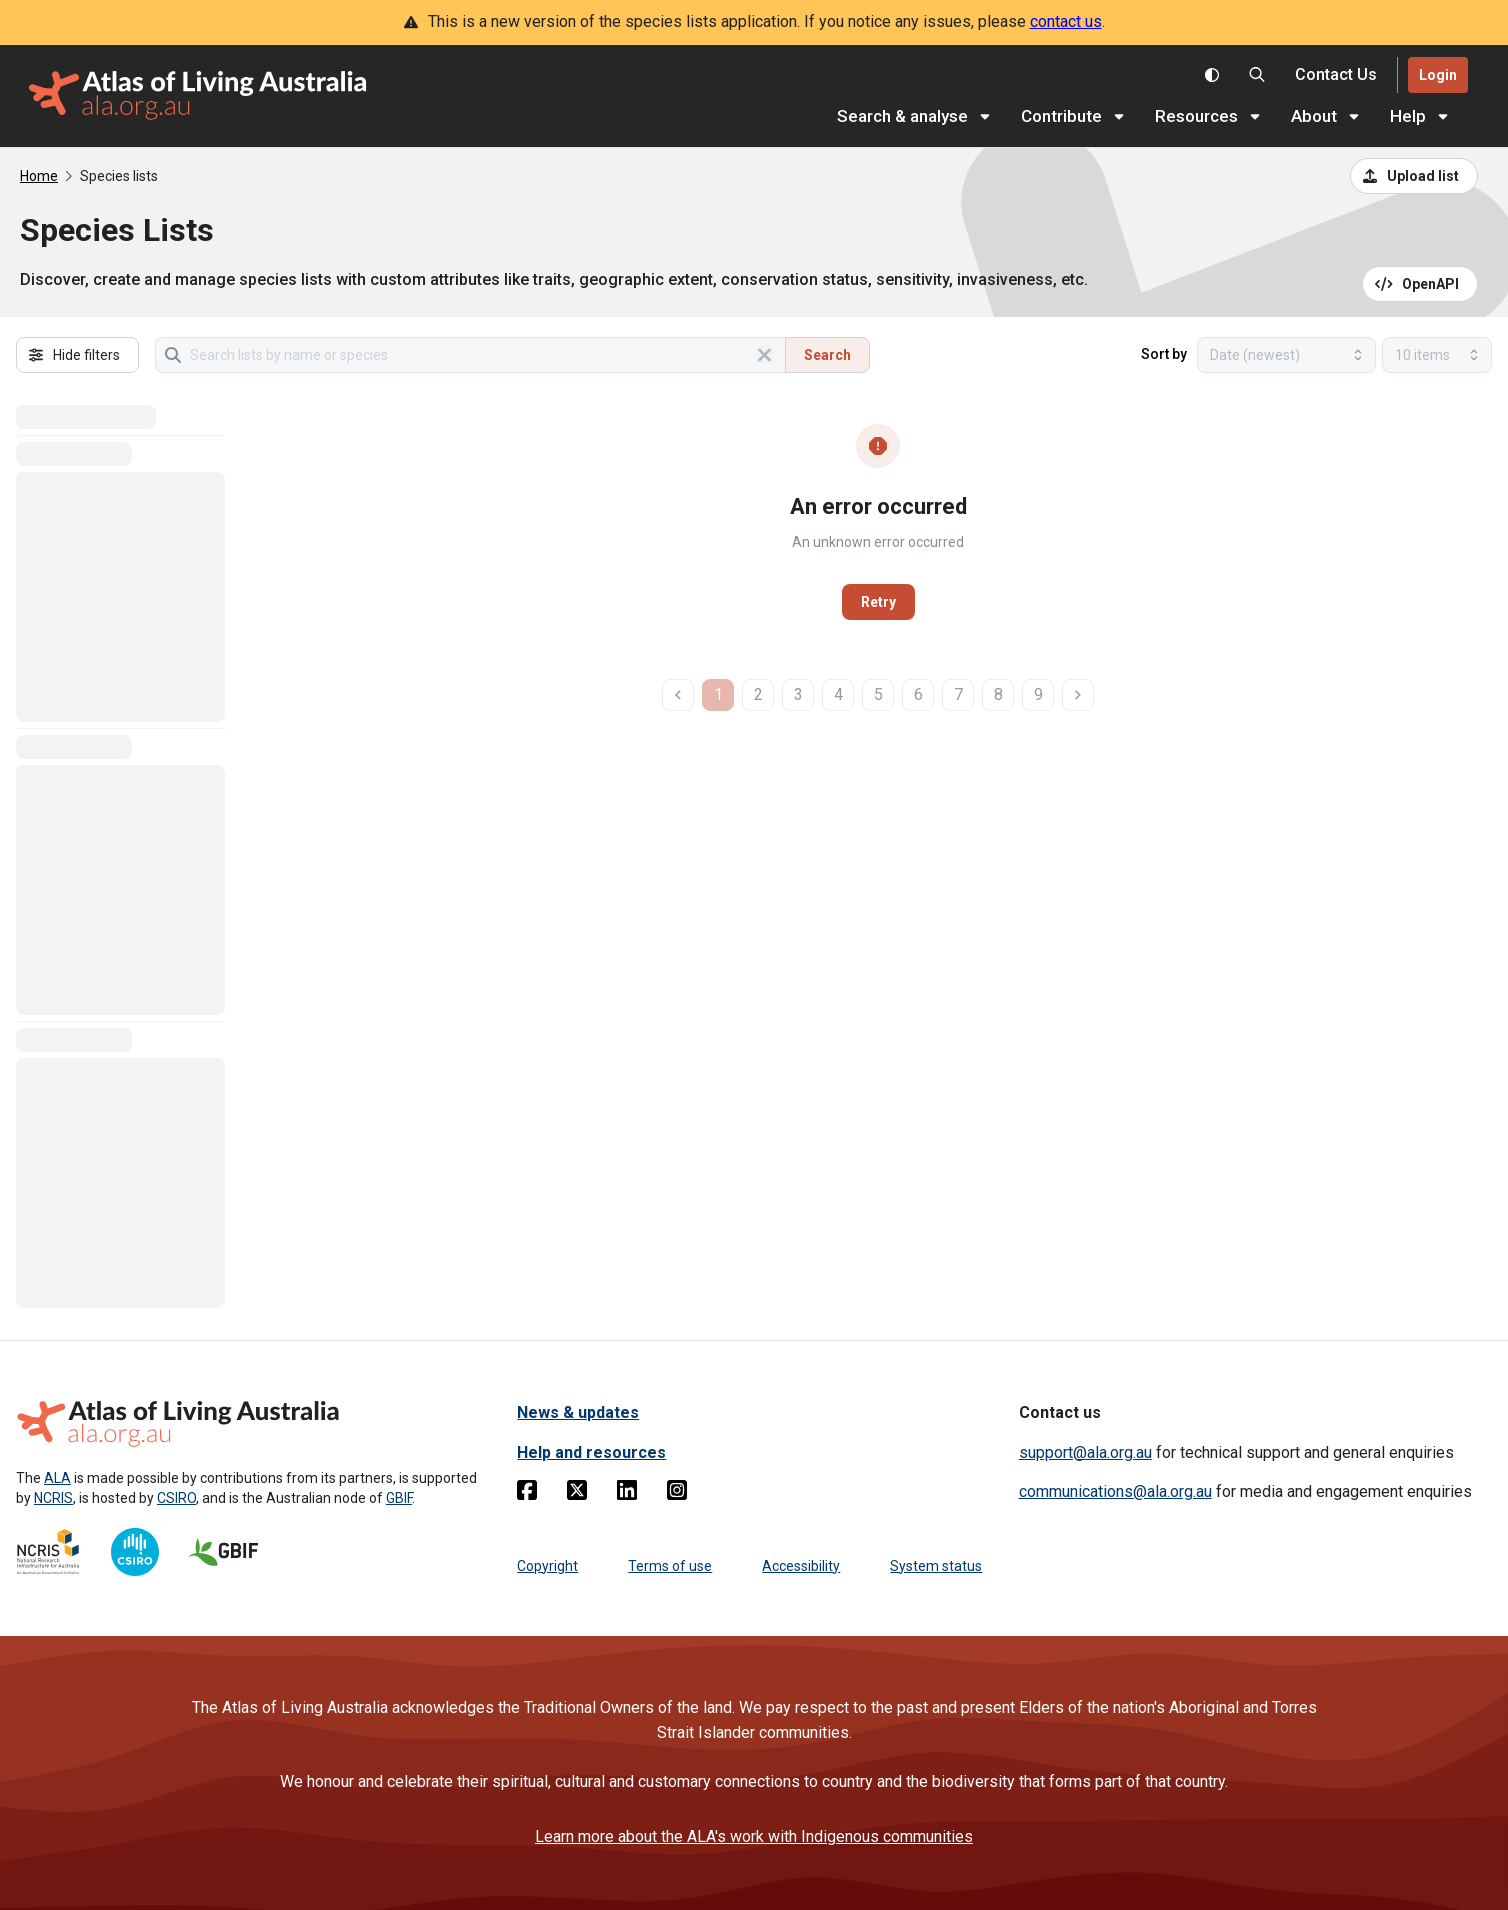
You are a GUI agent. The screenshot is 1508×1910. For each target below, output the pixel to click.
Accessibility (801, 1566)
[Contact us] (1336, 75)
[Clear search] (765, 355)
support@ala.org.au (1085, 1452)
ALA (57, 1478)
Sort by (1164, 354)
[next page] (1078, 695)
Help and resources (591, 1452)
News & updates (578, 1412)
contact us (1066, 21)
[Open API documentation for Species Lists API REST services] (1420, 284)
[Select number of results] (1437, 355)
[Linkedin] (627, 1494)
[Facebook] (527, 1494)
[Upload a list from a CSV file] (1414, 176)
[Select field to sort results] (1286, 355)
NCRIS (53, 1498)
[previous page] (678, 695)
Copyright (547, 1566)
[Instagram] (677, 1494)
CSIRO (176, 1498)
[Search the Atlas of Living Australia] (1257, 75)
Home (39, 176)
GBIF (399, 1498)
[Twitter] (577, 1494)
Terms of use (670, 1566)
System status (936, 1566)
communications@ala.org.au (1115, 1491)
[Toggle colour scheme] (1212, 75)
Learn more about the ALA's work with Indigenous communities (754, 1836)
